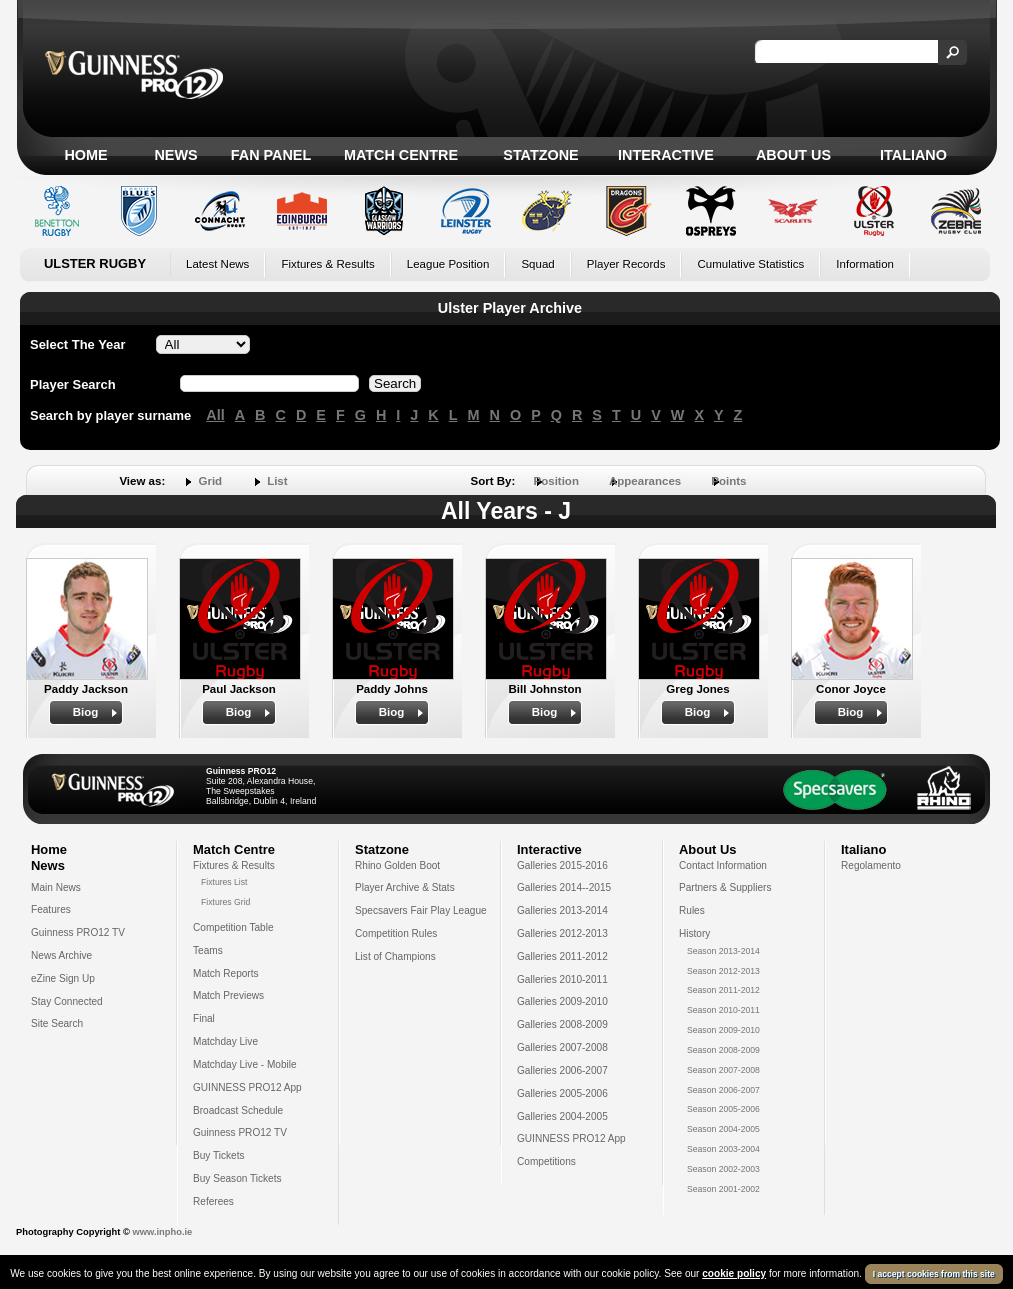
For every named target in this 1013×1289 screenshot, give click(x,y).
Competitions (546, 1161)
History (694, 933)
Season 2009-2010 (723, 1030)
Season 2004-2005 (723, 1129)
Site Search (57, 1023)
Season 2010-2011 (723, 1010)
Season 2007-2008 (723, 1070)
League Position (448, 264)
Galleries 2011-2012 (562, 956)
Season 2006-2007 (723, 1090)
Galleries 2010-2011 (562, 979)
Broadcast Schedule (238, 1110)
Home (85, 155)
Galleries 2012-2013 (562, 933)
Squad (537, 264)
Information (865, 264)
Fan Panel (271, 155)
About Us (793, 155)
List (277, 481)
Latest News (217, 264)
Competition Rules (396, 933)
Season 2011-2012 (723, 990)
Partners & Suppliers (725, 887)
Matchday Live (225, 1041)
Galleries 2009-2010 (562, 1001)
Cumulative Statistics (750, 264)
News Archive (61, 955)
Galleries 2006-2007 (562, 1070)
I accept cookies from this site (934, 1274)
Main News (56, 887)
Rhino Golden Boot (397, 865)
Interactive (666, 155)
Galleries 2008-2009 (562, 1024)
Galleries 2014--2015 (564, 887)
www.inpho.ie (162, 1232)
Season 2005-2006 (723, 1109)
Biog (86, 712)
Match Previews (228, 995)
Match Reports (226, 973)
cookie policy (734, 1273)
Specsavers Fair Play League (421, 910)
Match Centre (401, 155)
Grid (210, 481)
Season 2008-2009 (723, 1050)
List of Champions (395, 956)
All (215, 415)
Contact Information (723, 865)
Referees (213, 1201)
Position (556, 481)
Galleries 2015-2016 (562, 865)
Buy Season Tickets (237, 1178)
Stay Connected (67, 1001)
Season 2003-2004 (723, 1149)
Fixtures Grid (225, 902)
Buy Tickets (219, 1155)
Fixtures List (224, 882)
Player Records (626, 264)
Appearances (645, 481)
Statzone (540, 155)
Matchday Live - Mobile (245, 1064)
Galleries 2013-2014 (562, 910)
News (175, 155)
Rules (692, 910)
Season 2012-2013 (723, 971)
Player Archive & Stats (405, 887)
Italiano (913, 155)
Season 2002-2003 (723, 1169)
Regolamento (871, 865)
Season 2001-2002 (723, 1189)
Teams (208, 950)
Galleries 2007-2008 (562, 1047)
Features (51, 909)
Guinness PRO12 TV (78, 932)
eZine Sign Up (63, 978)
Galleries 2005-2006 (562, 1093)
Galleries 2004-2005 (562, 1116)
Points (728, 481)
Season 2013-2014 (723, 951)
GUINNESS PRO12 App (247, 1087)
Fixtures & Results (327, 264)
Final (204, 1018)
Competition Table (233, 927)
